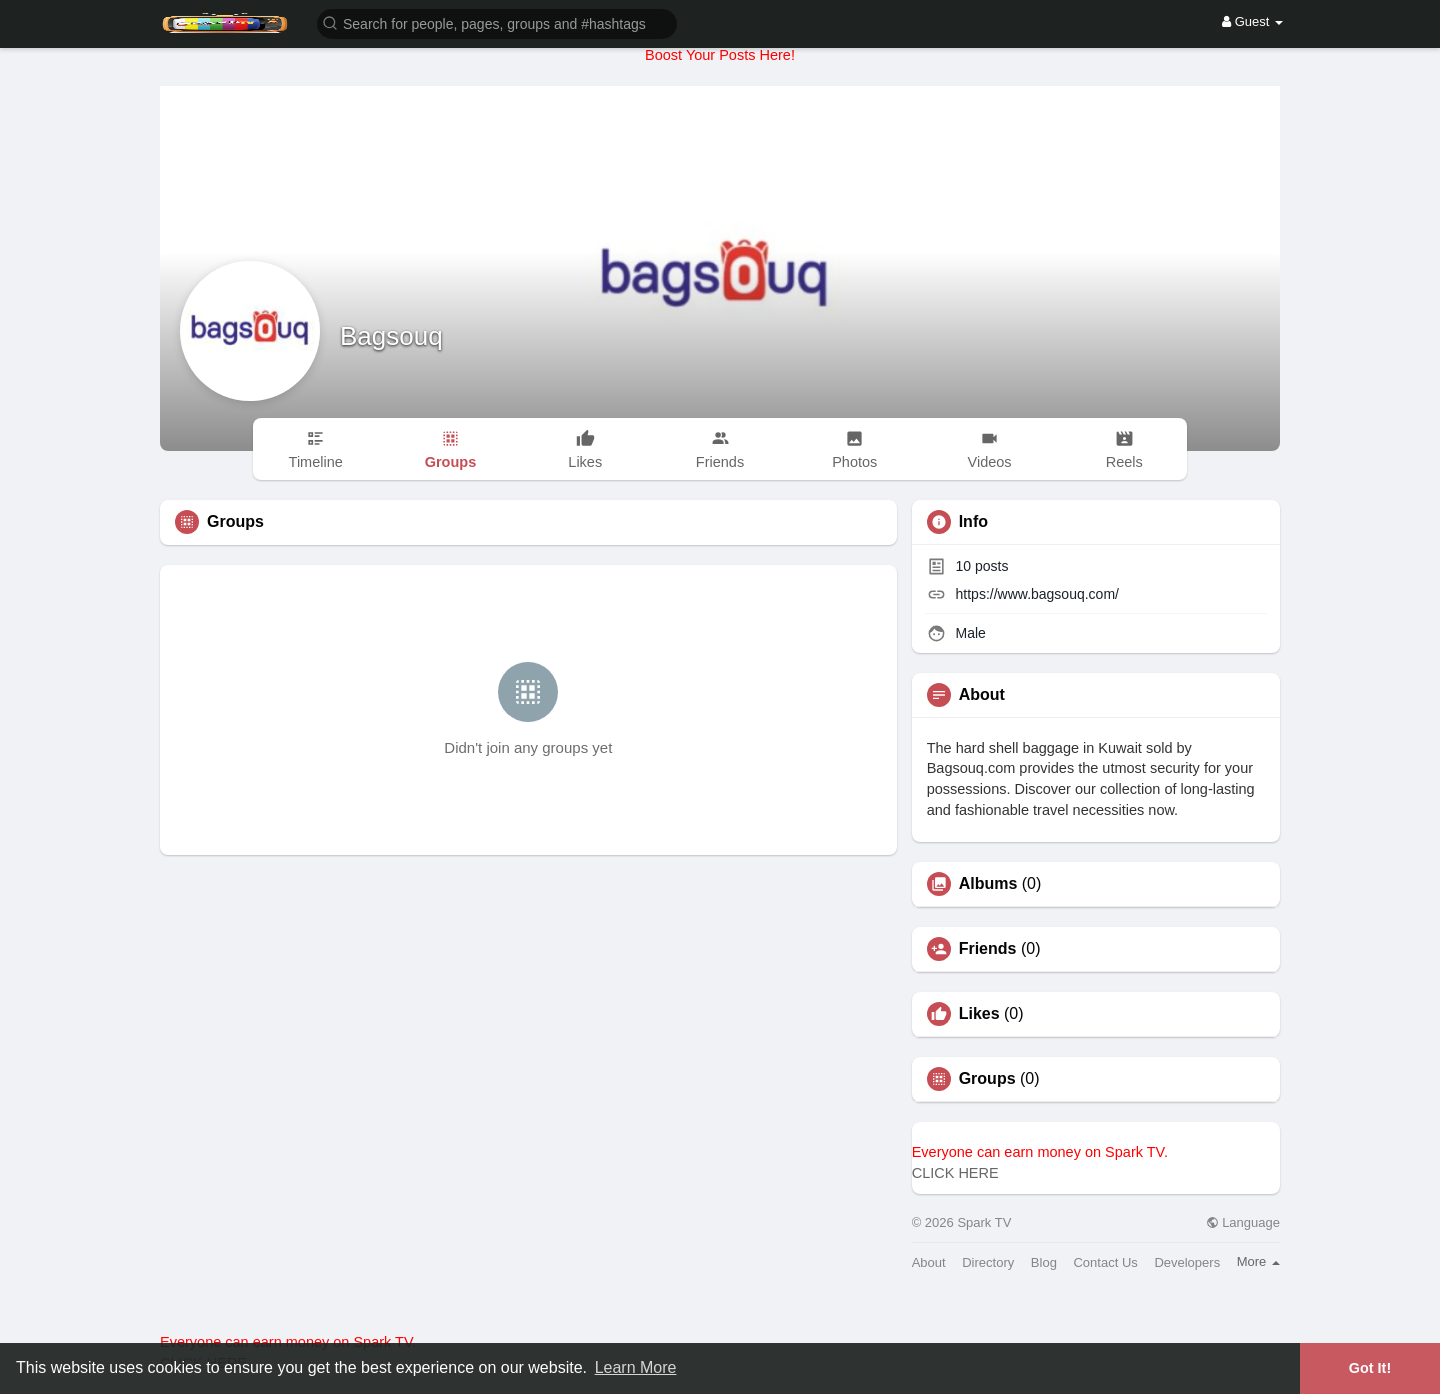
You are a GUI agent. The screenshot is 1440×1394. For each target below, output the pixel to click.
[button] (497, 22)
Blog (1044, 1262)
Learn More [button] (636, 1367)
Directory (988, 1262)
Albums (988, 884)
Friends (988, 949)
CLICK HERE (955, 1173)
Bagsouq (391, 336)
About (929, 1262)
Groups (987, 1079)
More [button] (1258, 1261)
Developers (1187, 1262)
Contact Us (1105, 1262)
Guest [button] (1252, 21)
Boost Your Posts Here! (720, 55)
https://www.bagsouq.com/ (1037, 594)
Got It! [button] (1370, 1368)
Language (1243, 1222)
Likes (979, 1014)
